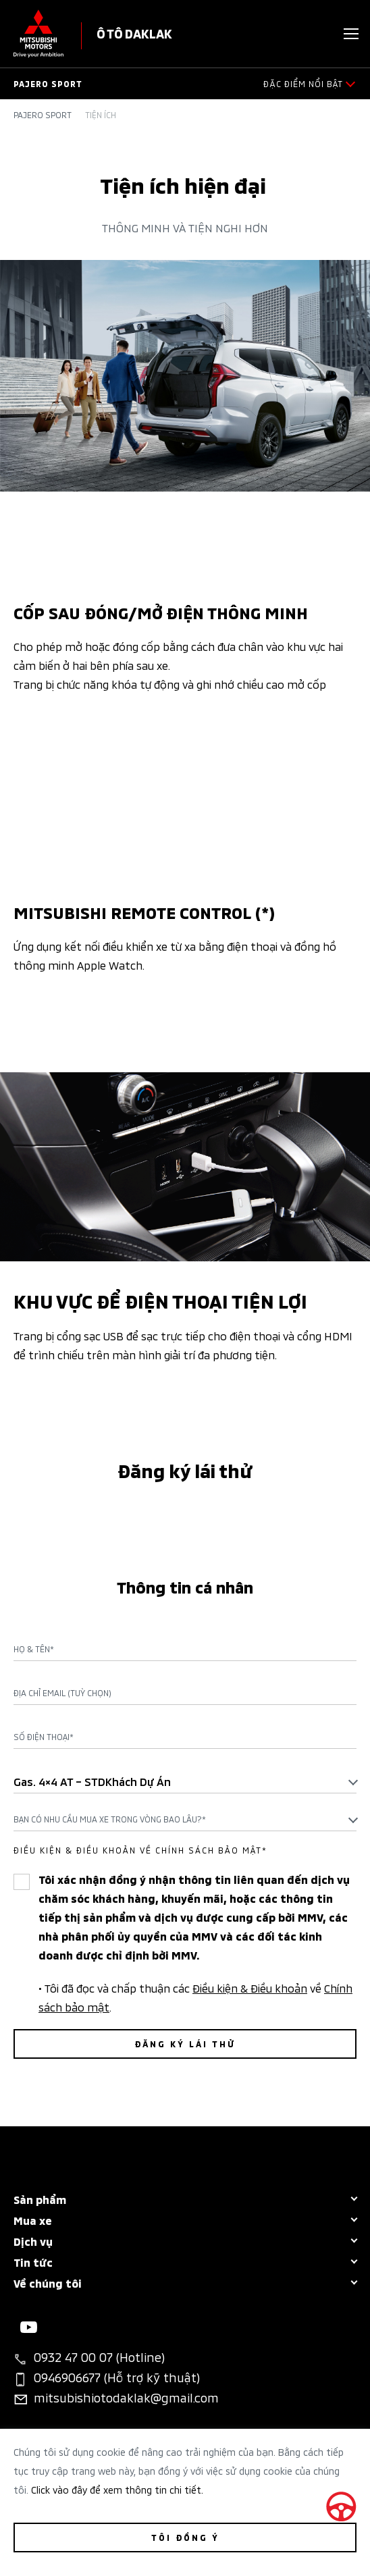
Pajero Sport (43, 114)
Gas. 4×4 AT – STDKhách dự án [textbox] (92, 1781)
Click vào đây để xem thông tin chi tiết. (117, 2489)
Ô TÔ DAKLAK (134, 32)
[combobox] (185, 1781)
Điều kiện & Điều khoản (249, 1987)
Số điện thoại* (44, 1737)
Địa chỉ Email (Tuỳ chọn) (62, 1693)
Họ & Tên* (34, 1649)
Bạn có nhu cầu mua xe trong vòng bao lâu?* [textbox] (110, 1818)
